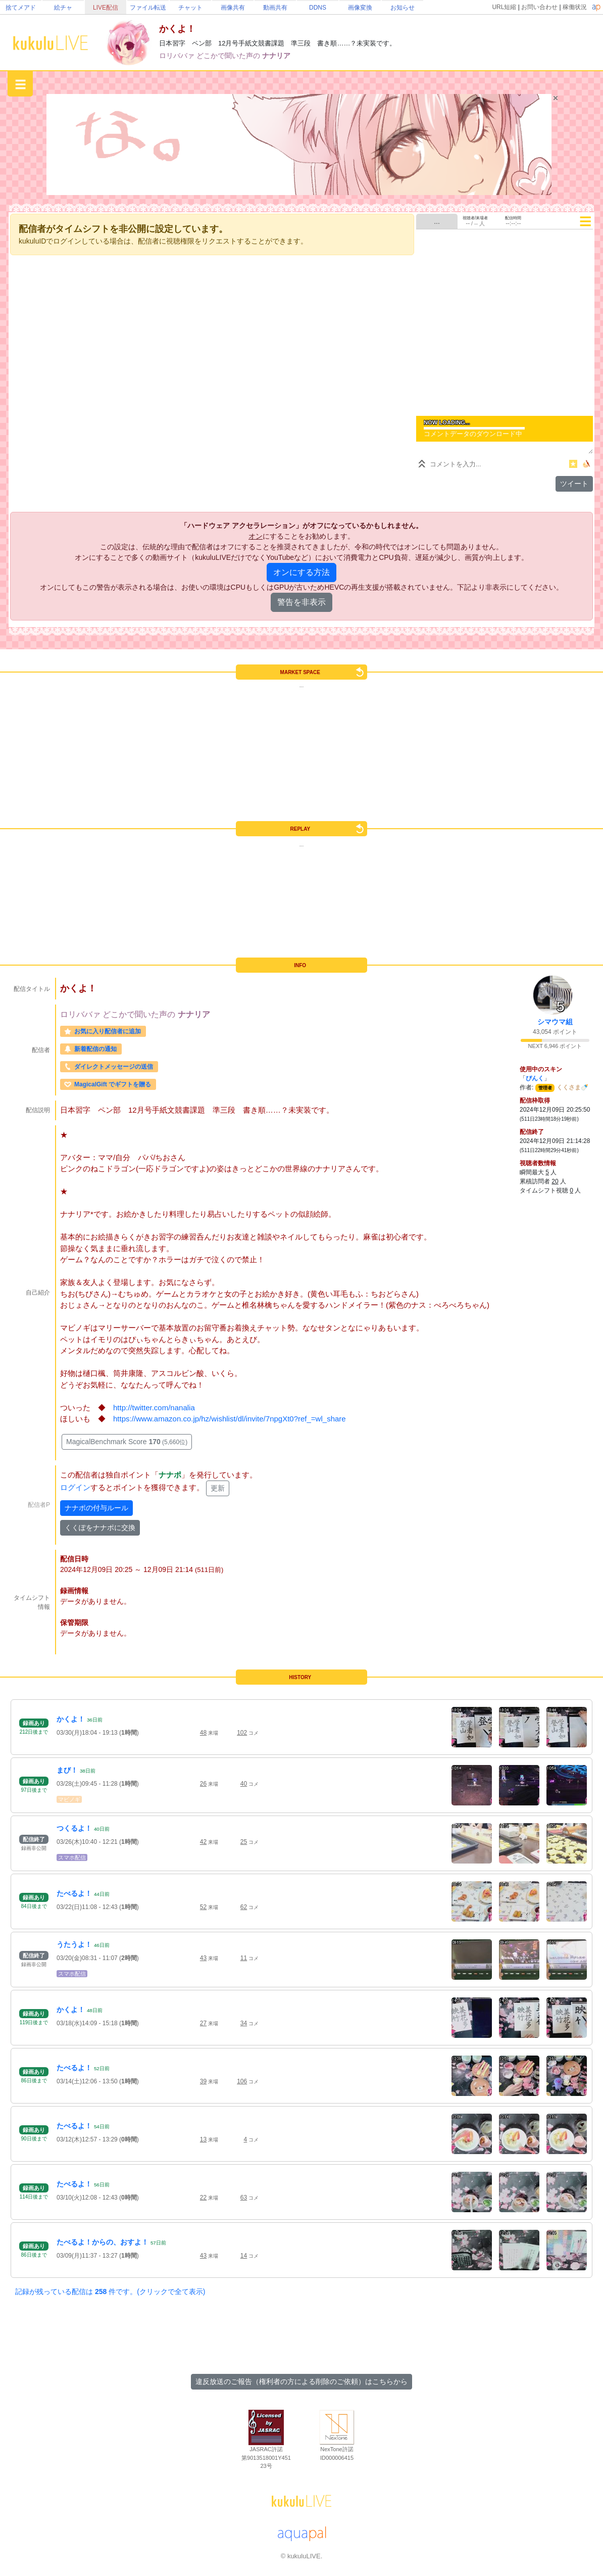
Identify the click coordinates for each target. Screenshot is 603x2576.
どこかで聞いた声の (229, 56)
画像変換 (360, 7)
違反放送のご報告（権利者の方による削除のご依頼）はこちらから (301, 2381)
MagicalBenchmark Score (126, 1442)
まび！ (67, 1770)
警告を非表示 (301, 602)
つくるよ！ (74, 1828)
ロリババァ (177, 56)
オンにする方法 (301, 572)
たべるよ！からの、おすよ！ (102, 2242)
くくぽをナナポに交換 (100, 1527)
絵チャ (63, 7)
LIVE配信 (105, 7)
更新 (218, 1488)
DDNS (317, 7)
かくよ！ (71, 1719)
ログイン (75, 1487)
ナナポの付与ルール (96, 1508)
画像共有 (233, 7)
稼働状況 (575, 7)
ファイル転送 (148, 7)
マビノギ (69, 1799)
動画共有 (275, 7)
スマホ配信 (72, 1857)
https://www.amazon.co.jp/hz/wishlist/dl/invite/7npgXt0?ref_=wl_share (229, 1418)
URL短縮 (504, 7)
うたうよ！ (74, 1944)
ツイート (574, 484)
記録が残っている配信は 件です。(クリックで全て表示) (110, 2291)
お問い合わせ (539, 7)
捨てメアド (21, 7)
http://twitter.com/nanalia (154, 1407)
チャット (190, 7)
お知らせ (402, 7)
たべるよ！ (74, 1893)
